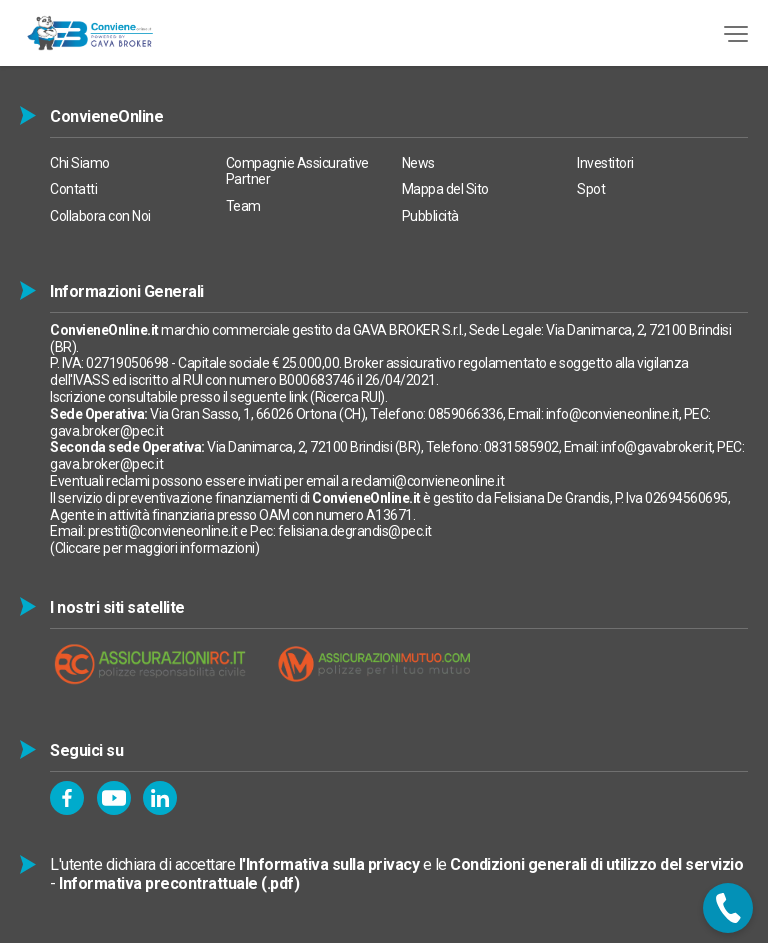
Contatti (73, 189)
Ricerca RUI (348, 397)
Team (243, 206)
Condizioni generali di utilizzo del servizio (596, 864)
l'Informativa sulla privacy (329, 864)
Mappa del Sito (445, 189)
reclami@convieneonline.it (428, 481)
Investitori (605, 163)
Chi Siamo (80, 163)
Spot (591, 189)
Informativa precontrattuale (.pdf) (179, 883)
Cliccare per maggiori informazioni (155, 548)
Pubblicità (430, 216)
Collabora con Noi (100, 216)
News (418, 163)
